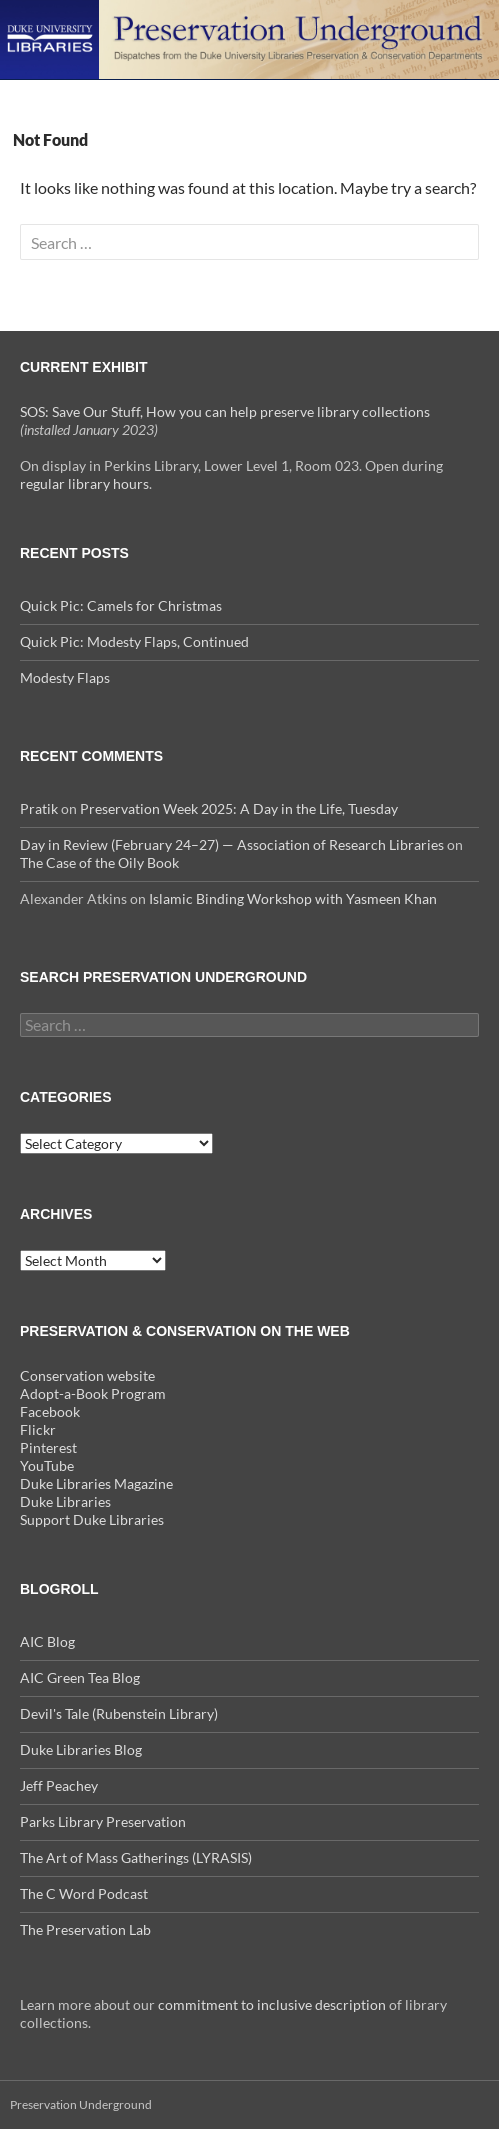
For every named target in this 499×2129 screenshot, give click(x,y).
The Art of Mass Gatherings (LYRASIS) (136, 1857)
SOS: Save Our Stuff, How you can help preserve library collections (225, 411)
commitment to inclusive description (272, 2004)
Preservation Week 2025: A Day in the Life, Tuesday (239, 808)
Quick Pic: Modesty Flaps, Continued (134, 641)
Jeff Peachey (59, 1785)
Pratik (39, 808)
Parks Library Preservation (103, 1821)
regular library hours (84, 483)
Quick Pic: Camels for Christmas (121, 605)
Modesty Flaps (65, 677)
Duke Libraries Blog (81, 1749)
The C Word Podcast (84, 1893)
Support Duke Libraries (92, 1519)
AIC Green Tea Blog (80, 1677)
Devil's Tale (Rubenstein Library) (119, 1713)
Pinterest (48, 1447)
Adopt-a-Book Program (93, 1393)
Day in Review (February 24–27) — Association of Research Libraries (232, 844)
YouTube (47, 1465)
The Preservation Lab (85, 1929)
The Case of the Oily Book (99, 862)
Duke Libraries (65, 1501)
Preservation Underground (81, 2104)
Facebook (50, 1411)
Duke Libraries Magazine (96, 1483)
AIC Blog (47, 1641)
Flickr (38, 1429)
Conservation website (87, 1375)
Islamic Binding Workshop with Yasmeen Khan (293, 898)
